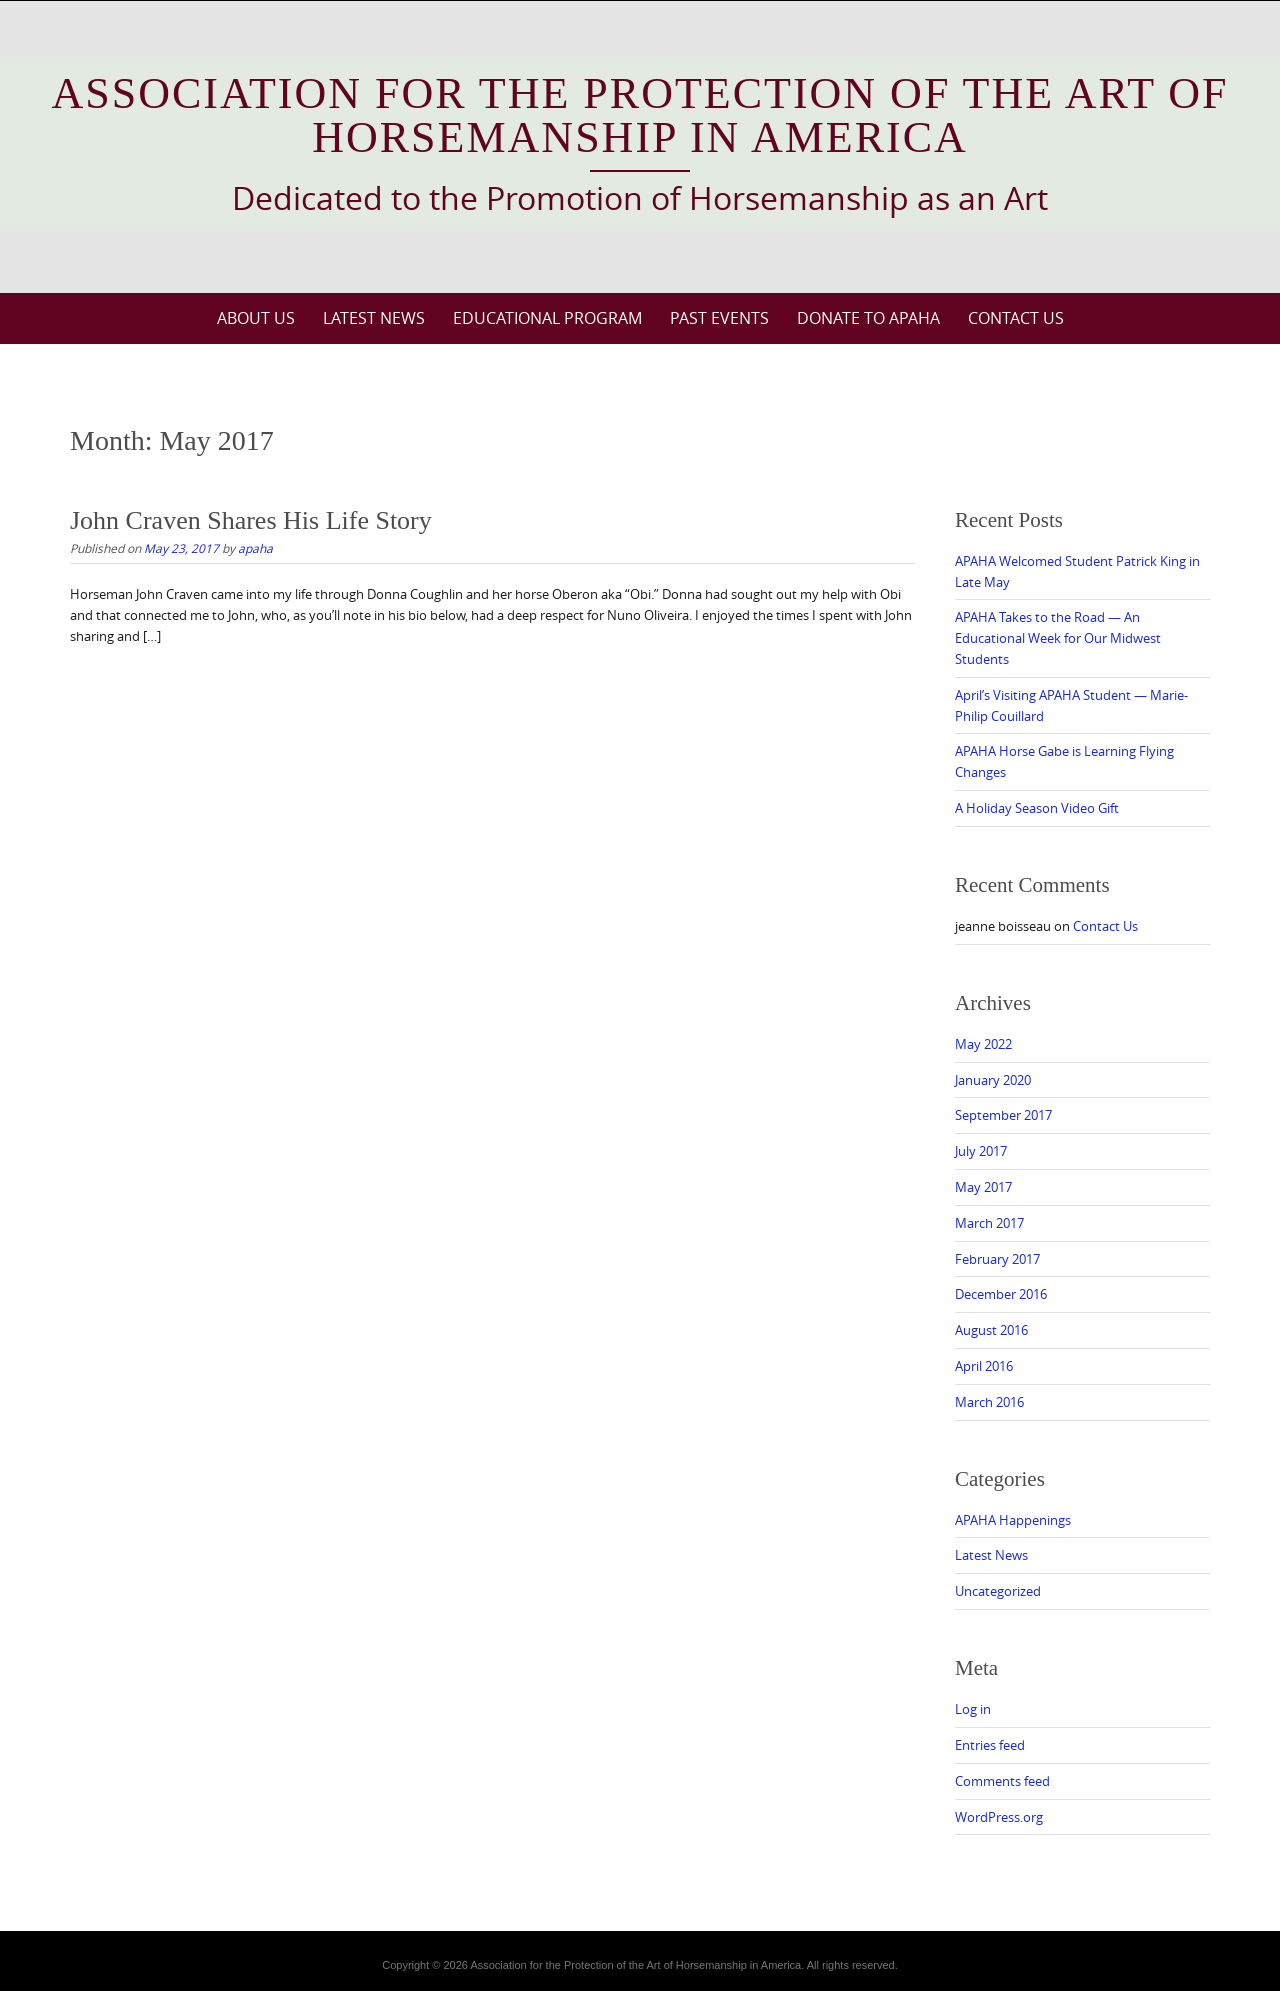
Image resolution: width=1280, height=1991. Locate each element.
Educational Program (547, 318)
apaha (255, 548)
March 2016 (989, 1402)
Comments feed (1002, 1781)
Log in (973, 1709)
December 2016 (1001, 1294)
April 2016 (984, 1366)
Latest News (374, 318)
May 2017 (983, 1187)
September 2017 (1003, 1115)
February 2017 (997, 1259)
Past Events (719, 318)
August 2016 (991, 1330)
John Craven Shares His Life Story (251, 520)
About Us (256, 318)
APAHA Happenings (1013, 1520)
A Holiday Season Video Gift (1037, 808)
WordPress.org (999, 1817)
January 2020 (993, 1080)
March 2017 (989, 1223)
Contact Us (1016, 318)
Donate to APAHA (868, 318)
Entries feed (990, 1745)
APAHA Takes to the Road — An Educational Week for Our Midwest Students (1058, 638)
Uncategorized (998, 1591)
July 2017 (981, 1151)
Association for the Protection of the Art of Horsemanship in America (640, 115)
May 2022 (983, 1044)
